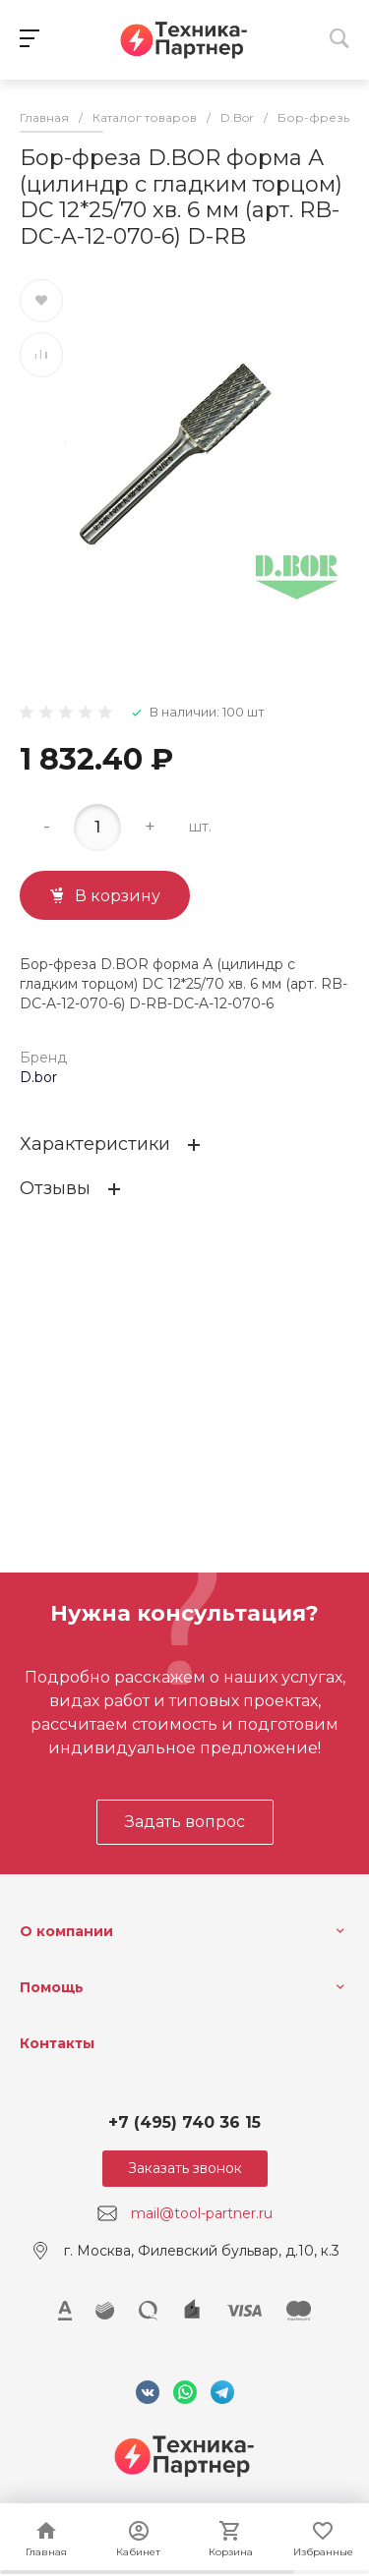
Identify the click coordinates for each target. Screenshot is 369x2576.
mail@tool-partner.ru (202, 2213)
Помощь (52, 1987)
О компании (66, 1931)
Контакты (57, 2043)
